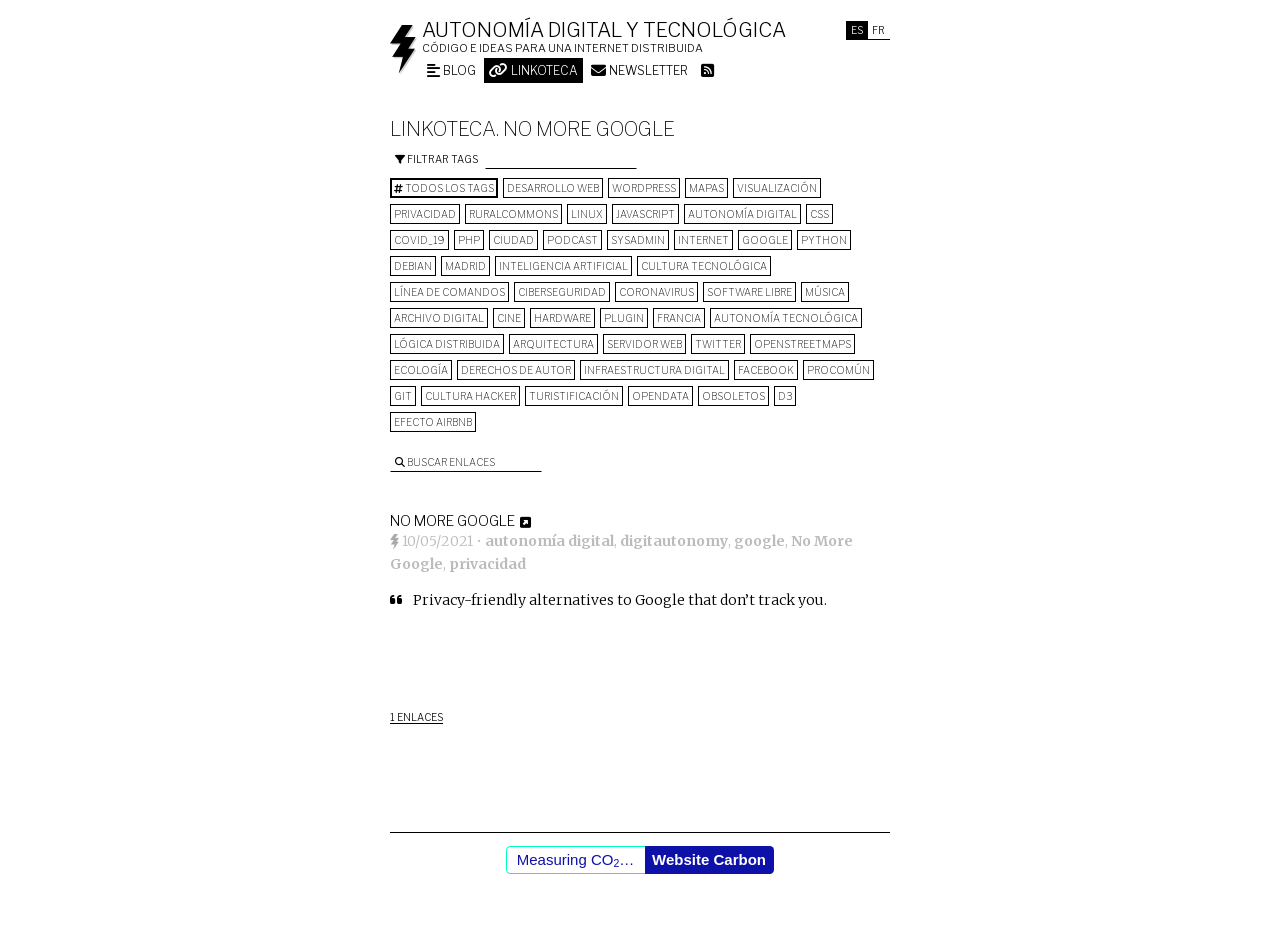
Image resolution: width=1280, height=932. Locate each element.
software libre (749, 292)
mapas (706, 188)
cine (509, 318)
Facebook (766, 370)
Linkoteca (533, 70)
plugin (624, 318)
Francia (679, 318)
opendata (660, 396)
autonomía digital (742, 214)
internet (703, 240)
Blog (451, 70)
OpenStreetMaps (802, 344)
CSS (819, 214)
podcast (572, 240)
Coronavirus (656, 292)
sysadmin (638, 240)
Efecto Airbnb (433, 422)
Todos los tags (444, 188)
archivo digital (439, 318)
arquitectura (553, 344)
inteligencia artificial (563, 266)
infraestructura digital (654, 370)
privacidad (425, 214)
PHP (469, 240)
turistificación (574, 396)
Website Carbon (709, 859)
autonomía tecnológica (786, 318)
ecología (421, 370)
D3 (785, 396)
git (403, 396)
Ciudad (513, 240)
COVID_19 (419, 240)
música (825, 292)
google (765, 240)
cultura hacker (470, 396)
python (824, 240)
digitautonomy (674, 541)
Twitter (718, 344)
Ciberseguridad (562, 292)
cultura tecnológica (704, 266)
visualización (777, 188)
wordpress (644, 188)
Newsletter (639, 70)
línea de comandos (449, 292)
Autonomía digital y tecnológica (604, 30)
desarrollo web (553, 188)
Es (857, 30)
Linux (587, 214)
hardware (562, 318)
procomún (838, 370)
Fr (878, 30)
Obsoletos (733, 396)
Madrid (465, 266)
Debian (413, 266)
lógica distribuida (447, 344)
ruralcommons (513, 214)
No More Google (452, 520)
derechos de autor (516, 370)
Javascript (645, 214)
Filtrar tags (436, 159)
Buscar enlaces (445, 462)
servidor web (644, 344)
